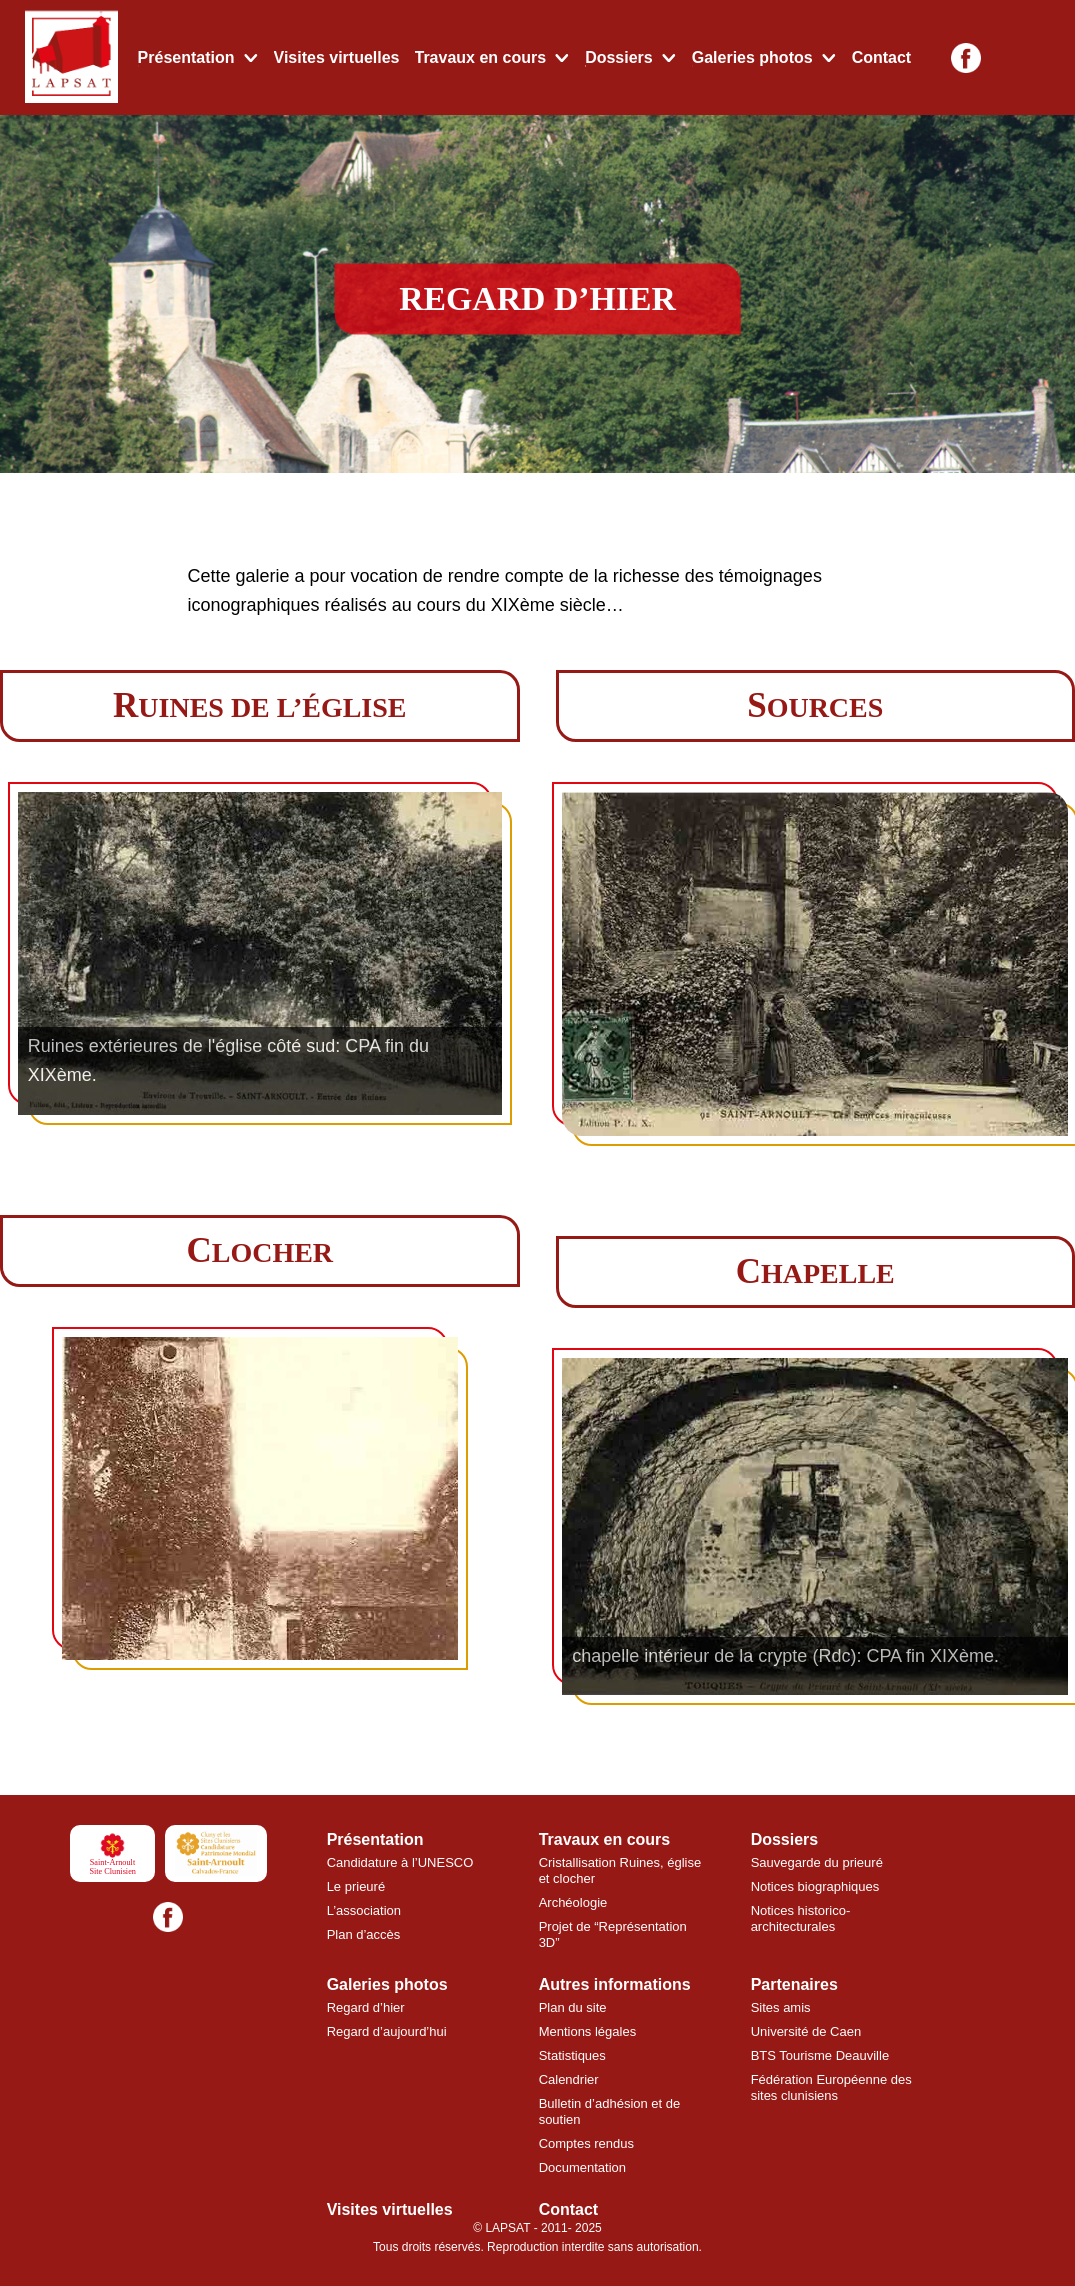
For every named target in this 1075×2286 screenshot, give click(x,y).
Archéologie (573, 1902)
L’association (364, 1910)
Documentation (582, 2167)
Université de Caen (806, 2031)
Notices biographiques (815, 1886)
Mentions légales (588, 2031)
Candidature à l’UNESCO (400, 1862)
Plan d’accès (364, 1934)
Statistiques (572, 2055)
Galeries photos (752, 57)
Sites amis (781, 2007)
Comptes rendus (586, 2143)
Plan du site (573, 2007)
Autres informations (615, 1984)
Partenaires (794, 1984)
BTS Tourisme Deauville (820, 2055)
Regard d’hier (366, 2007)
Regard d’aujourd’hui (387, 2031)
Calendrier (569, 2079)
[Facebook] (966, 58)
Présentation (186, 57)
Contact (882, 57)
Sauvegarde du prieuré (817, 1862)
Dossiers (619, 57)
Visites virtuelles (337, 57)
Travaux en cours (481, 57)
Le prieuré (356, 1886)
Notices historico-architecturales (801, 1918)
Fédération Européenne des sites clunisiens (831, 2087)
